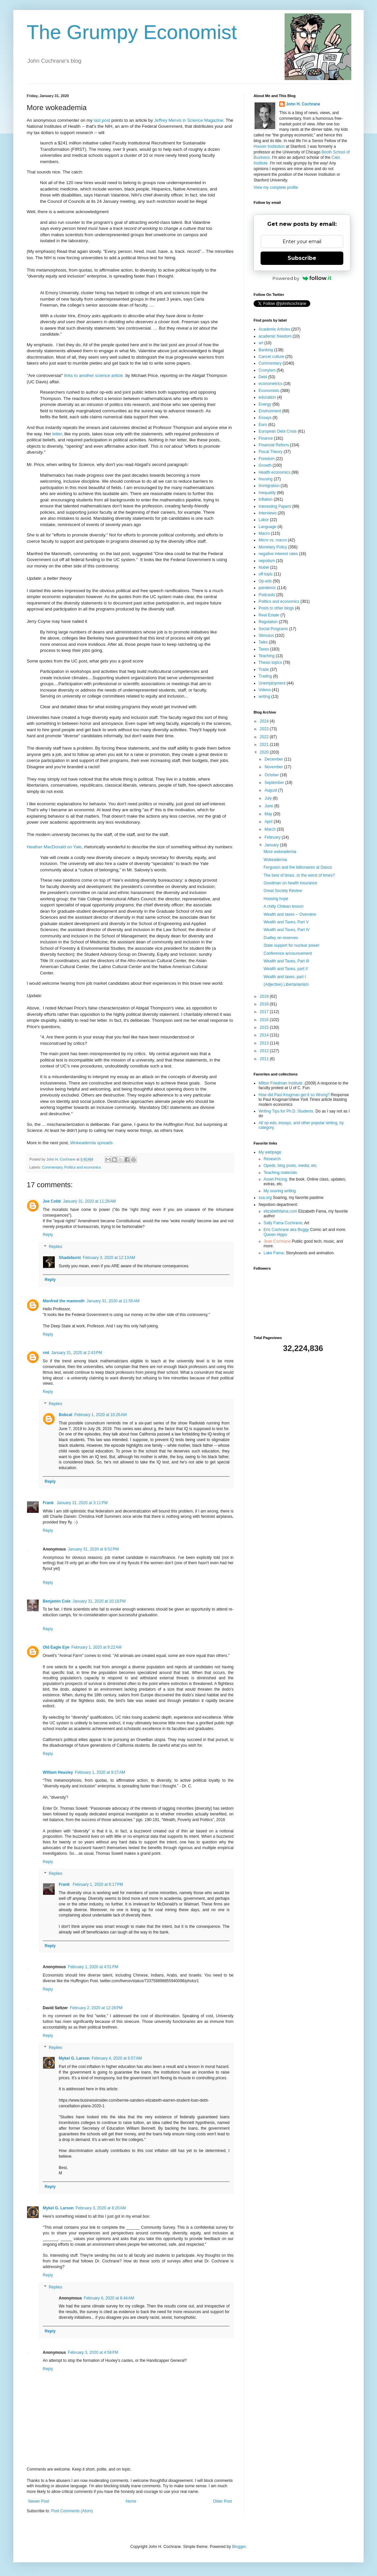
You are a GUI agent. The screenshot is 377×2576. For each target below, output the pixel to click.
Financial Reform (274, 445)
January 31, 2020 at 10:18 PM (98, 1601)
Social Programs (273, 628)
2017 (265, 1011)
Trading (265, 676)
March (271, 829)
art (261, 343)
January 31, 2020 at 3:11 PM (82, 1502)
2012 (265, 1050)
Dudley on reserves (281, 937)
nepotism (267, 560)
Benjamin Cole (56, 1601)
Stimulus (266, 635)
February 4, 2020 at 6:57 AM (117, 2058)
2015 (265, 1027)
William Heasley (58, 1772)
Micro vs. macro (273, 540)
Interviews (268, 513)
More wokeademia (280, 851)
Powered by (302, 278)
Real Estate (269, 615)
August (271, 790)
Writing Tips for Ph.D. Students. (286, 1111)
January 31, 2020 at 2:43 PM (76, 1352)
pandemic (267, 587)
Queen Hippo (275, 1234)
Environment (270, 411)
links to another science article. (94, 375)
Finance (266, 438)
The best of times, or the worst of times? (299, 875)
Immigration (269, 485)
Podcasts (267, 594)
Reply (48, 1234)
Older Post (222, 2501)
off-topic (266, 574)
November (274, 767)
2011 (265, 1058)
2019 (265, 996)
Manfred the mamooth (63, 1301)
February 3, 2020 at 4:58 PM (93, 2352)
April (269, 821)
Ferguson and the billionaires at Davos (298, 867)
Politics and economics (82, 1167)
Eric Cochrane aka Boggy (286, 1229)
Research (272, 1159)
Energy (265, 404)
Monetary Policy (273, 547)
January (272, 845)
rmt (46, 1352)
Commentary (52, 1167)
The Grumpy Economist (132, 32)
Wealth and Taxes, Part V (286, 922)
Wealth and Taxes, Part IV (287, 929)
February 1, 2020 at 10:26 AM (100, 1414)
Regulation (268, 621)
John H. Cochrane (303, 104)
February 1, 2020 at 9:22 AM (96, 1647)
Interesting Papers (275, 506)
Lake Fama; (274, 1253)
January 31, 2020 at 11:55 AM (112, 1301)
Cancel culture (271, 356)
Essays (265, 417)
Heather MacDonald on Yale (54, 846)
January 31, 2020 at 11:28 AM (89, 1201)
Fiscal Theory (271, 451)
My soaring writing (280, 1191)
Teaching (267, 656)
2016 (265, 1019)
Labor (264, 519)
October (272, 775)
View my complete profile (276, 187)
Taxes (264, 649)
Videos (265, 690)
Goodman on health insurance (290, 883)
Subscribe (302, 258)
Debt (263, 377)
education (267, 397)
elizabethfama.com (280, 1211)
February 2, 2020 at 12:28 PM (96, 2008)
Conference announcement (288, 953)
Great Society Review (283, 890)
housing (266, 479)
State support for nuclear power (291, 945)
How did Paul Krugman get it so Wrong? (294, 1095)
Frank (49, 1502)
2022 (265, 737)
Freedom (267, 458)
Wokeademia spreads (91, 1142)
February (273, 837)
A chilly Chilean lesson (283, 906)
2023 (265, 729)
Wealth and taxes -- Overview (290, 914)
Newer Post (38, 2501)
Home (131, 2501)
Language (267, 526)
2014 (265, 1035)
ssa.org (265, 1197)
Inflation (266, 499)
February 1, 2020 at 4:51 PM (93, 1967)
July (269, 798)
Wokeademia (275, 859)
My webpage (270, 1152)
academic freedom (275, 336)
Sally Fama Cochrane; (283, 1223)
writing (264, 696)
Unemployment (272, 683)
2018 (265, 1004)
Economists (269, 390)
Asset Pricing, (276, 1179)
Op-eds (265, 581)
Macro (264, 533)
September (275, 782)
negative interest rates (278, 553)
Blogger (239, 2546)
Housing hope (276, 898)
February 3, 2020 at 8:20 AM (101, 2208)
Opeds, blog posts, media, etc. (291, 1165)
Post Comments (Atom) (72, 2511)
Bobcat (65, 1414)
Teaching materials (280, 1172)
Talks (263, 642)
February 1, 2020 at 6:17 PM (98, 1884)
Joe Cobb (52, 1201)
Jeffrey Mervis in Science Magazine (188, 120)
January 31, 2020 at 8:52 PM (93, 1549)
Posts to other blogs (276, 608)
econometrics (270, 383)
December (274, 759)
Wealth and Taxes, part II (286, 968)
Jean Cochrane (277, 1241)
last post (101, 120)
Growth (265, 465)
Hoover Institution (269, 146)
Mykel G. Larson (74, 2058)
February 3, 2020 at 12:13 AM (109, 1257)
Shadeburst (70, 1257)
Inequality (267, 492)
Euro (263, 424)
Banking (266, 350)
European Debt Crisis (278, 431)
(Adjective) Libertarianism (286, 984)
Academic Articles (274, 329)
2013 (265, 1043)
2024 (265, 721)
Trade (264, 669)
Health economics (274, 472)
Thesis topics (270, 662)
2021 (265, 744)
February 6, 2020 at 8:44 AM (109, 2298)
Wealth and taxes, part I (285, 976)
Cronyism (267, 370)
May (269, 814)
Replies (55, 1246)
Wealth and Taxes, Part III (286, 961)
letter (57, 433)
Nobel (264, 567)
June (269, 806)
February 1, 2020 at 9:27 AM (100, 1772)
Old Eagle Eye (56, 1647)
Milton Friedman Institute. (281, 1083)
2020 (265, 752)
